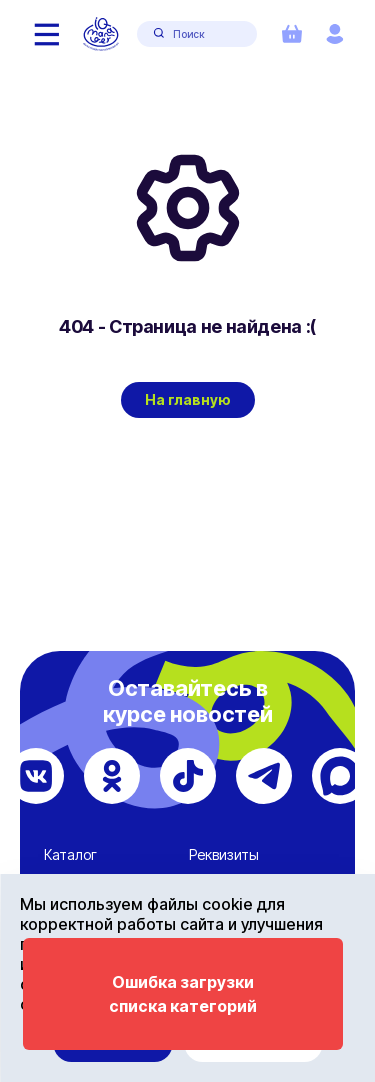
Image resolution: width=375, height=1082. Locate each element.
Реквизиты (224, 854)
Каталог (70, 854)
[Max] (340, 776)
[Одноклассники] (112, 776)
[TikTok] (188, 776)
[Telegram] (264, 776)
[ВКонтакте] (36, 776)
